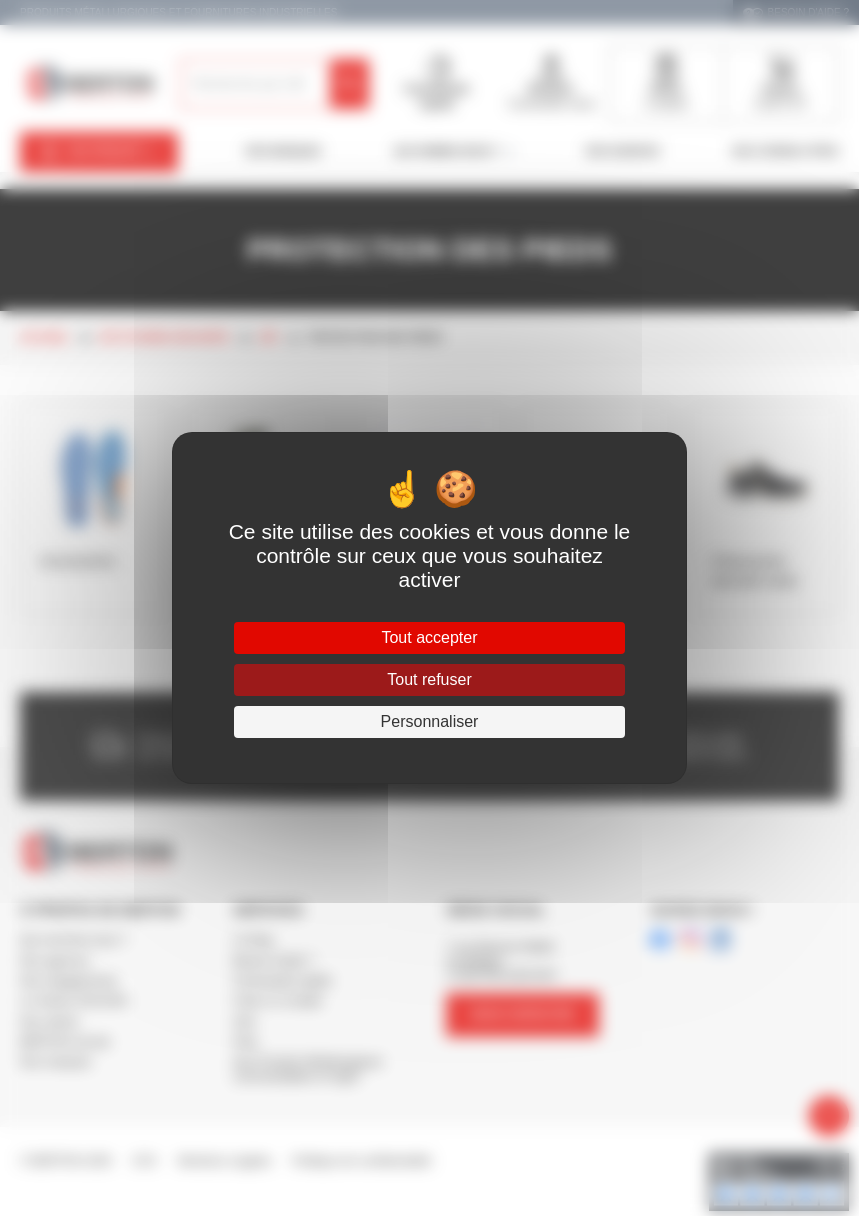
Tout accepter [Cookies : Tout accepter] (429, 637)
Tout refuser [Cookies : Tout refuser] (429, 679)
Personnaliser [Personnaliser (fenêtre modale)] (430, 721)
